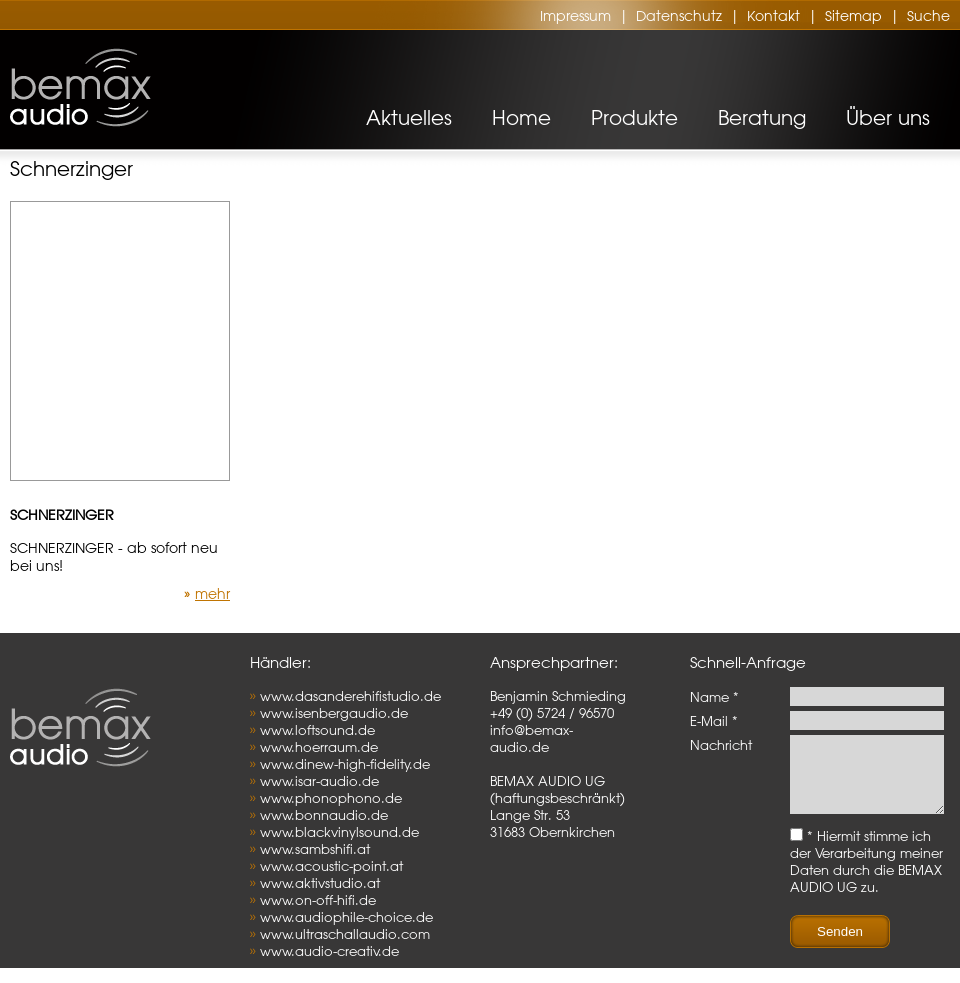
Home (521, 117)
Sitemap (853, 16)
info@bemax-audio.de (531, 738)
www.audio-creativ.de (329, 950)
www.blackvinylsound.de (339, 831)
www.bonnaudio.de (324, 814)
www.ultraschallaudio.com (345, 933)
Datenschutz (679, 16)
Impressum (575, 16)
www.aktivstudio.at (320, 882)
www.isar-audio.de (319, 780)
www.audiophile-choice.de (346, 916)
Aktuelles (409, 117)
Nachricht (721, 744)
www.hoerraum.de (319, 746)
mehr (212, 594)
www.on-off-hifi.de (318, 899)
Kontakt (773, 16)
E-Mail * (714, 720)
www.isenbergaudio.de (334, 712)
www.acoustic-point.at (331, 865)
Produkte (634, 117)
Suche (928, 16)
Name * (714, 696)
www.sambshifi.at (315, 848)
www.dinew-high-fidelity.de (345, 763)
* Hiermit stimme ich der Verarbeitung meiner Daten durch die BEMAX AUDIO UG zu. (866, 876)
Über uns (888, 117)
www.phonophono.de (331, 797)
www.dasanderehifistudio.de (350, 695)
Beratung (762, 117)
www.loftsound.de (317, 729)
